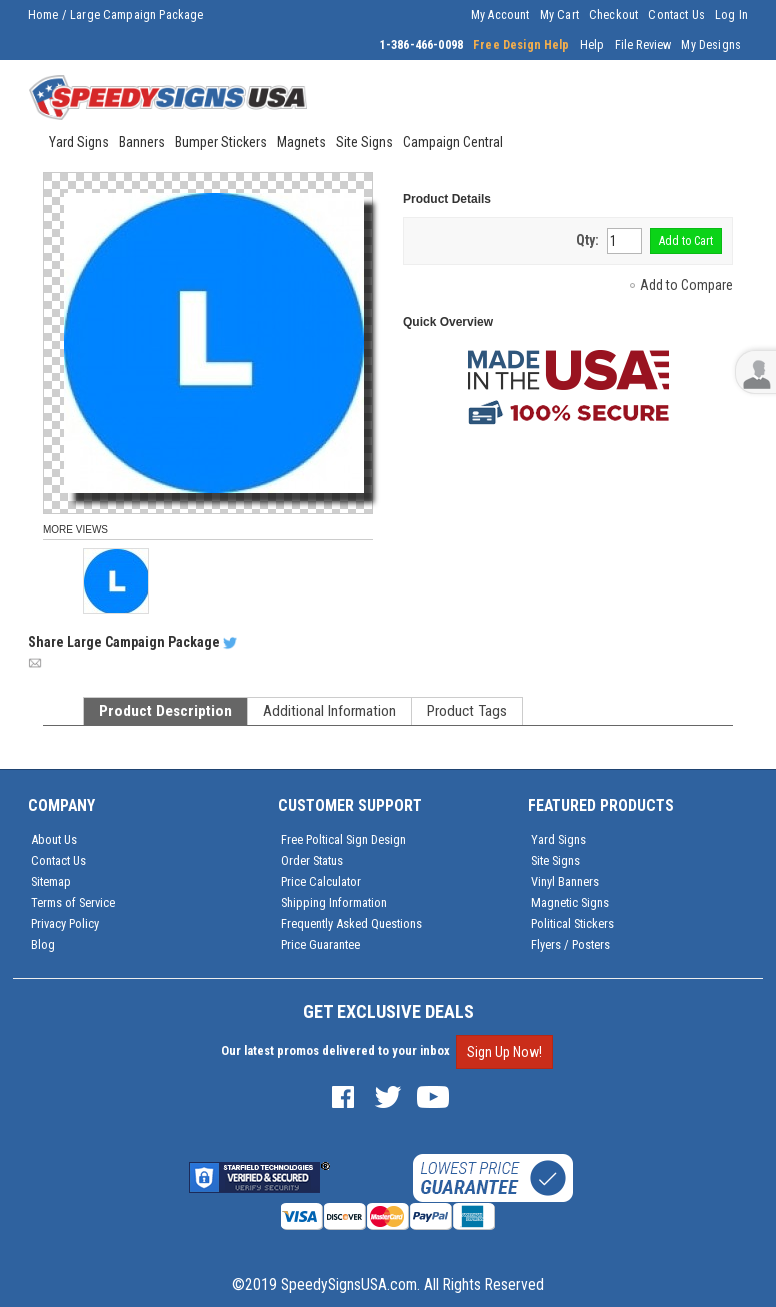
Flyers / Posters (570, 944)
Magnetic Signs (570, 902)
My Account (500, 15)
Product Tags (467, 711)
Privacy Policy (65, 923)
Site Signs (555, 860)
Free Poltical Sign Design (343, 839)
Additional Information (329, 711)
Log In (731, 15)
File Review (643, 45)
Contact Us (676, 15)
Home (43, 15)
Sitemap (51, 881)
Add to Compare (686, 285)
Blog (43, 944)
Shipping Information (334, 902)
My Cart (559, 15)
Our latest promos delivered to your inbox (335, 1050)
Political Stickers (572, 923)
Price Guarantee (320, 944)
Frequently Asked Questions (351, 923)
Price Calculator (321, 881)
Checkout (613, 15)
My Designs (711, 45)
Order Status (312, 860)
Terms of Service (73, 902)
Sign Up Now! (504, 1052)
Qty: (587, 240)
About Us (54, 839)
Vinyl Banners (565, 881)
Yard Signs (558, 839)
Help (592, 45)
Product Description (165, 711)
